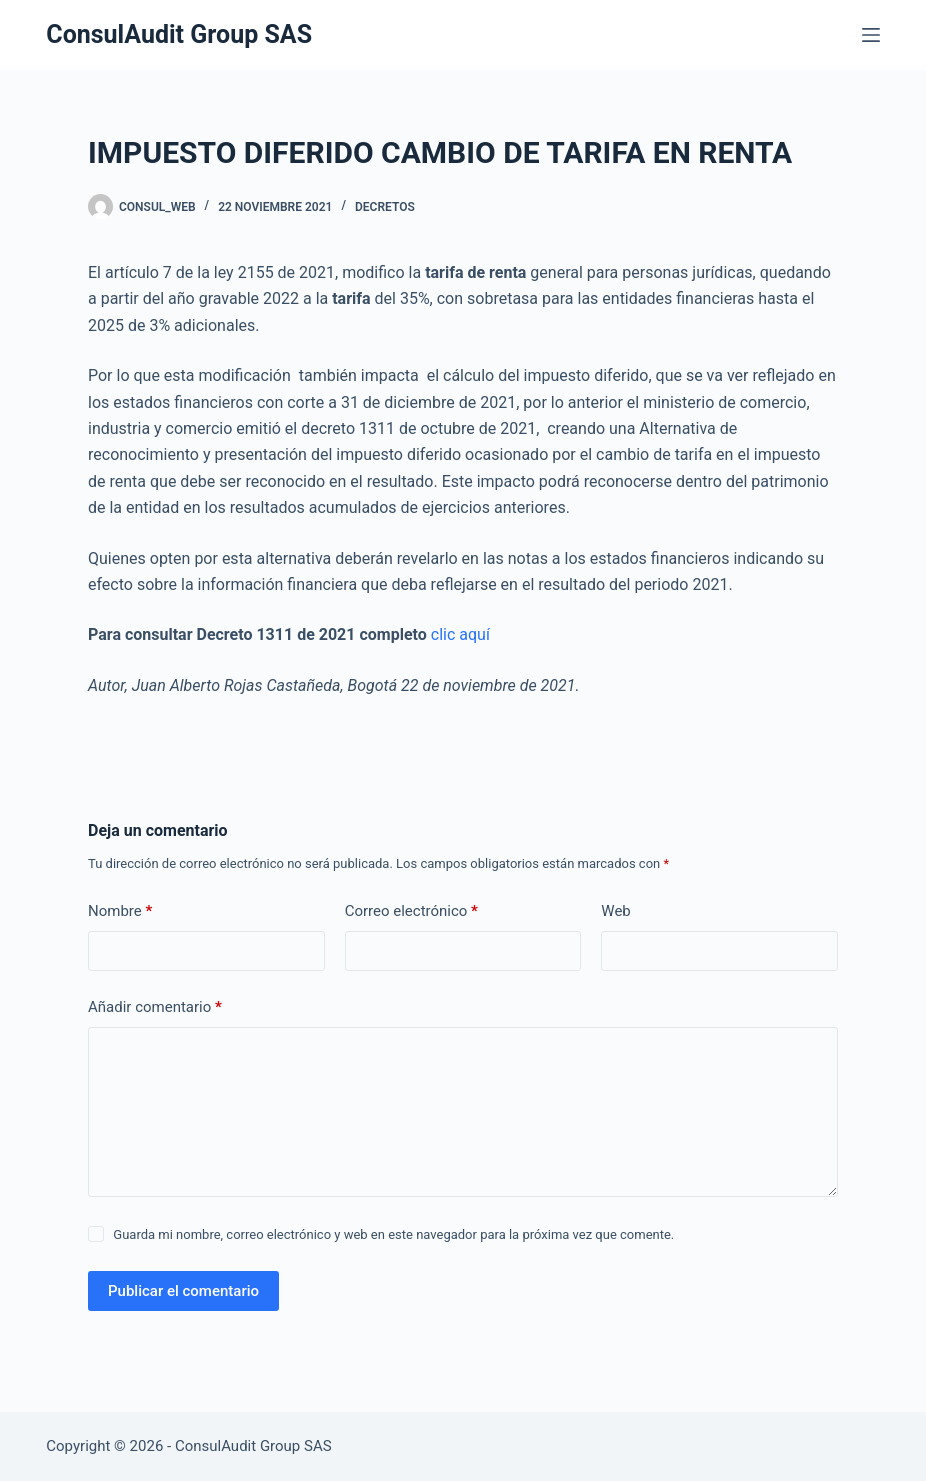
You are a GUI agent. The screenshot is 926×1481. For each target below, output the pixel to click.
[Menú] (871, 35)
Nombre (120, 911)
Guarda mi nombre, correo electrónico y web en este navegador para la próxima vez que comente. (393, 1234)
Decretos (385, 207)
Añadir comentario (155, 1007)
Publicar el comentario (183, 1291)
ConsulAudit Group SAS (179, 34)
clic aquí (462, 634)
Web (615, 911)
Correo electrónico (411, 911)
